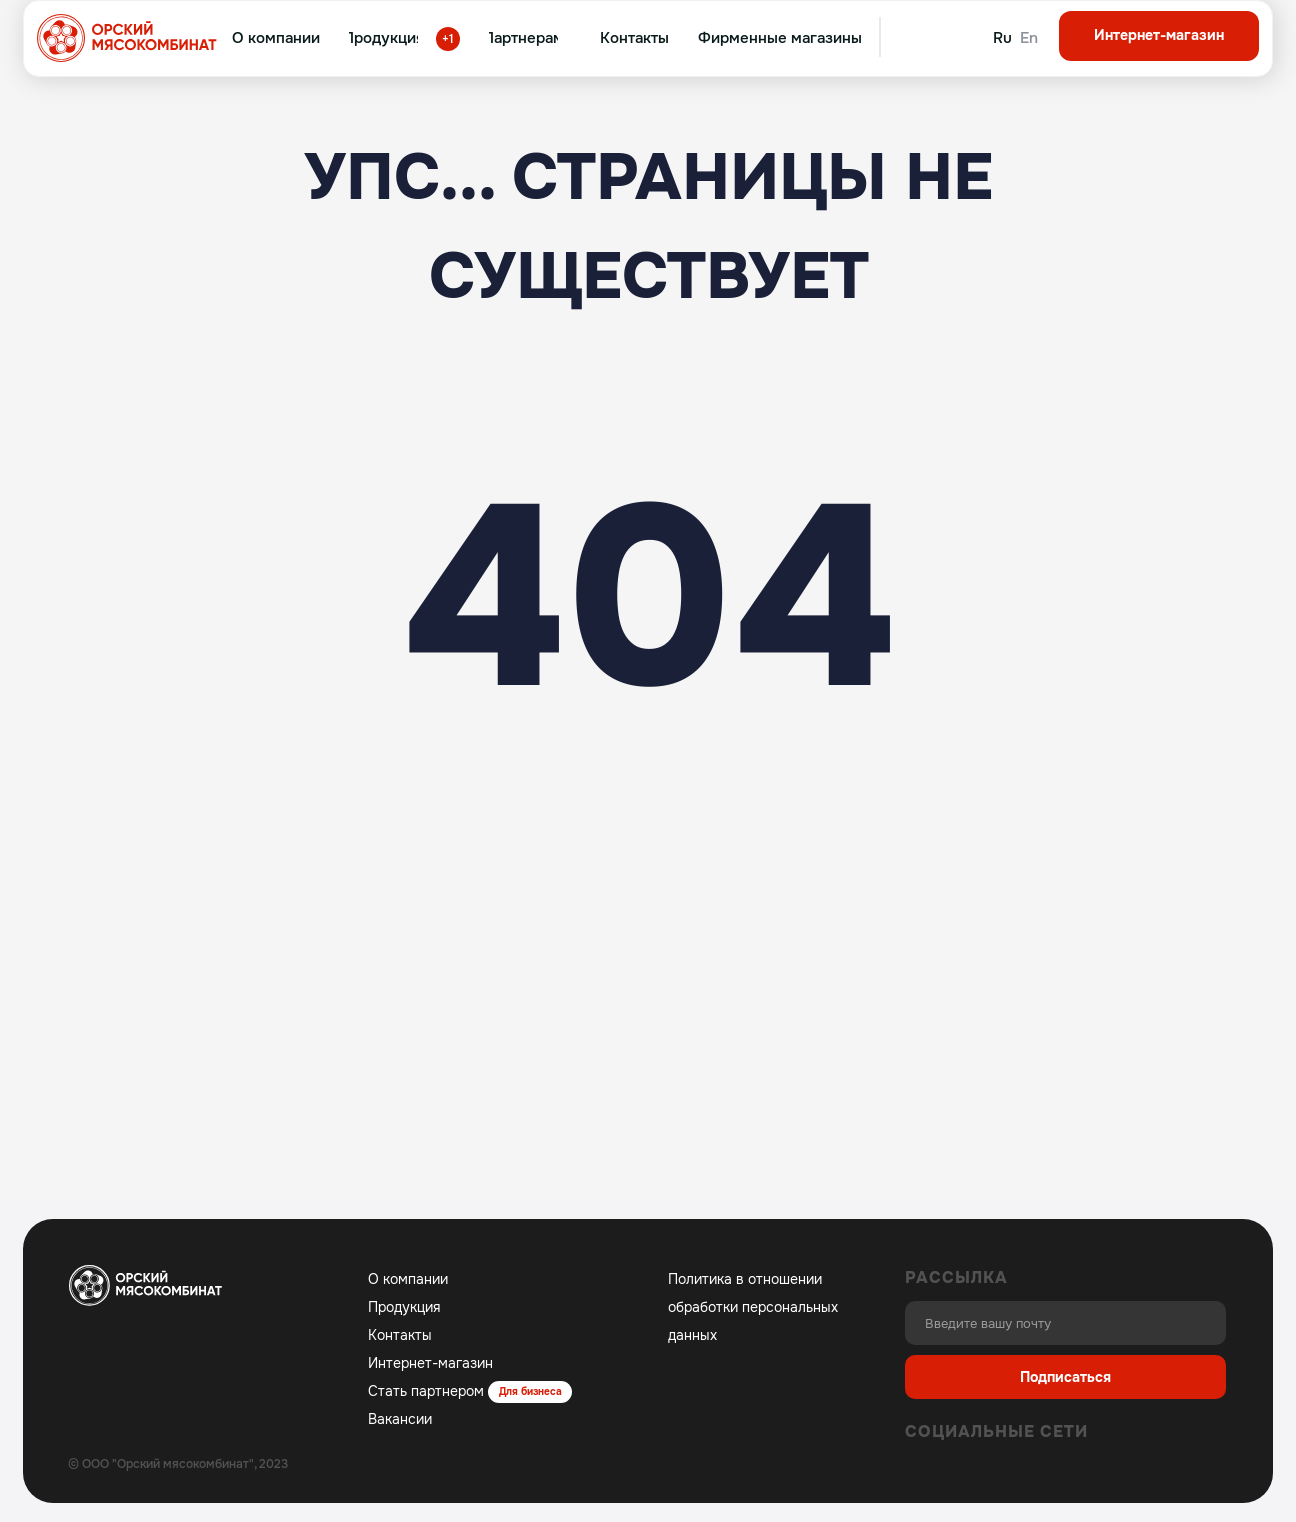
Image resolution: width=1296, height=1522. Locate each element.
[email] (1065, 1323)
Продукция (404, 1307)
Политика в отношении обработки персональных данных (753, 1307)
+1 (448, 39)
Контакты (400, 1335)
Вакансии (400, 1419)
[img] (911, 38)
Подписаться (1065, 1377)
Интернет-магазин (430, 1363)
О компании (408, 1279)
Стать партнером (426, 1391)
